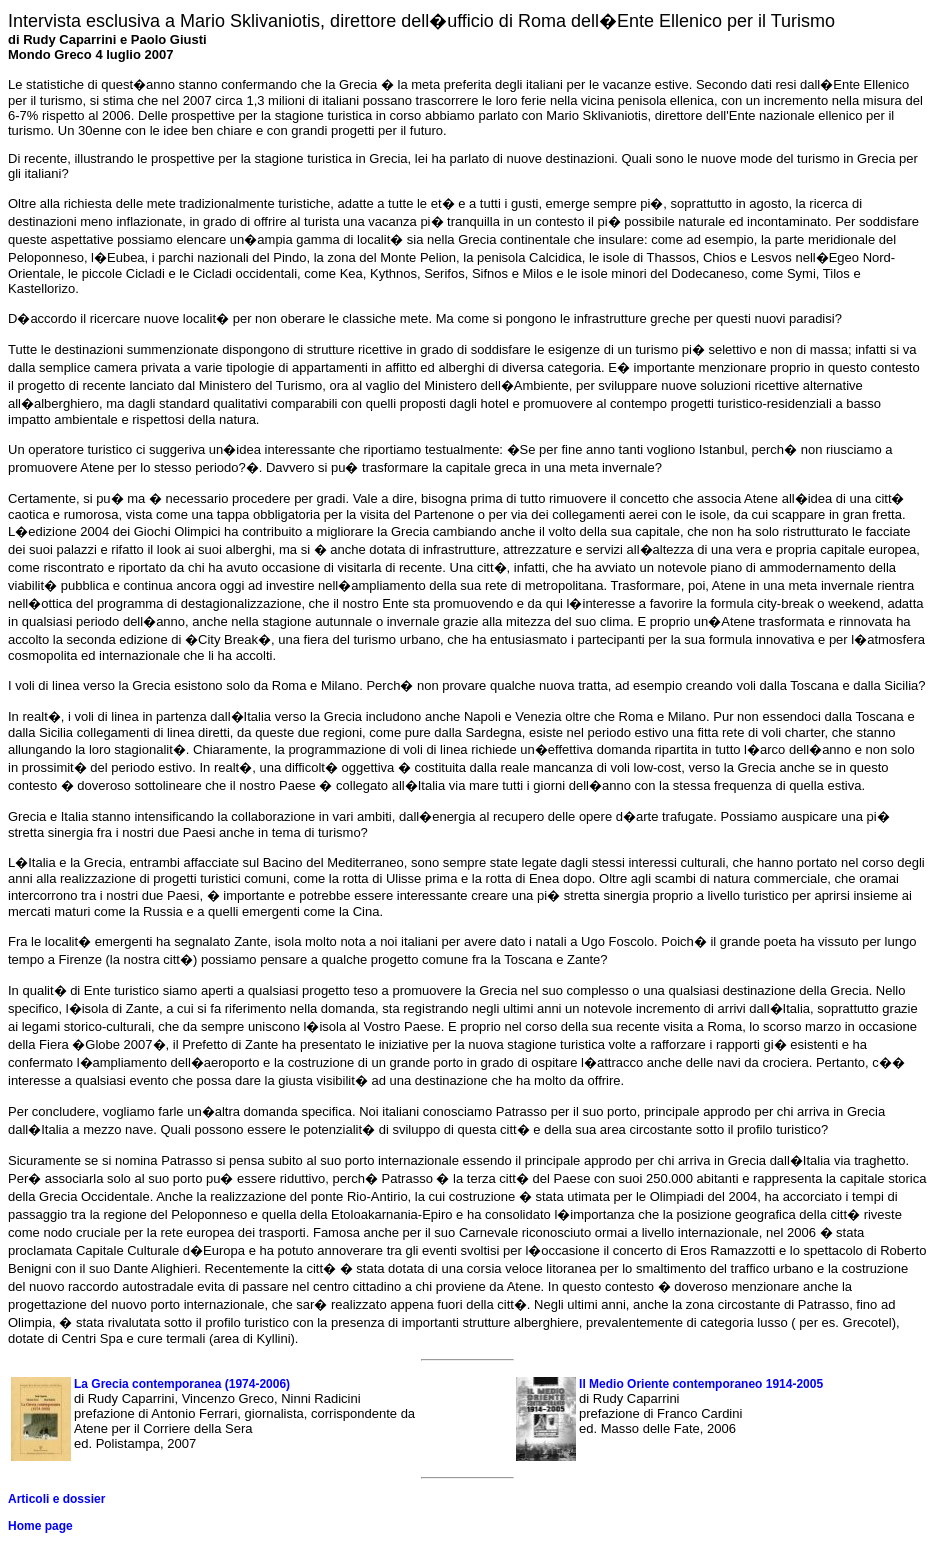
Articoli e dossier (56, 1499)
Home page (40, 1526)
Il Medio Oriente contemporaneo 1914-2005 (701, 1384)
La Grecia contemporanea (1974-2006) (182, 1384)
